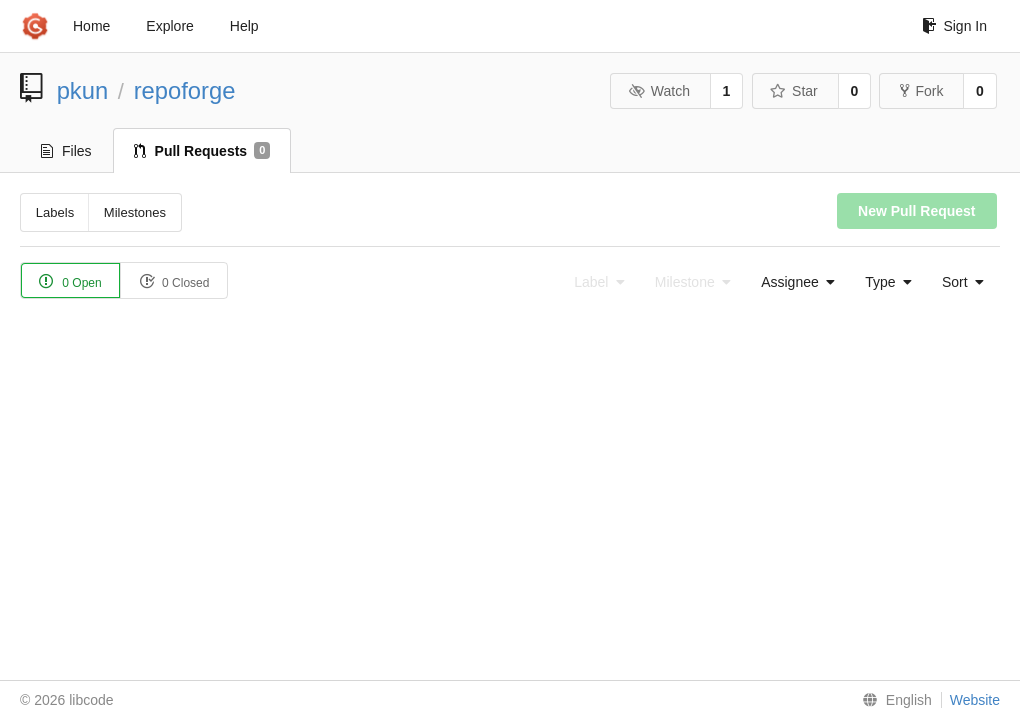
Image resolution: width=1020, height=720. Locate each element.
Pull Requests (202, 151)
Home (91, 26)
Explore (169, 26)
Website (975, 700)
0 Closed (174, 281)
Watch (659, 91)
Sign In (954, 26)
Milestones (135, 212)
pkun (83, 90)
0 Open (70, 281)
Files (66, 151)
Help (244, 26)
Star (794, 91)
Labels (55, 212)
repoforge (185, 90)
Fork (921, 91)
